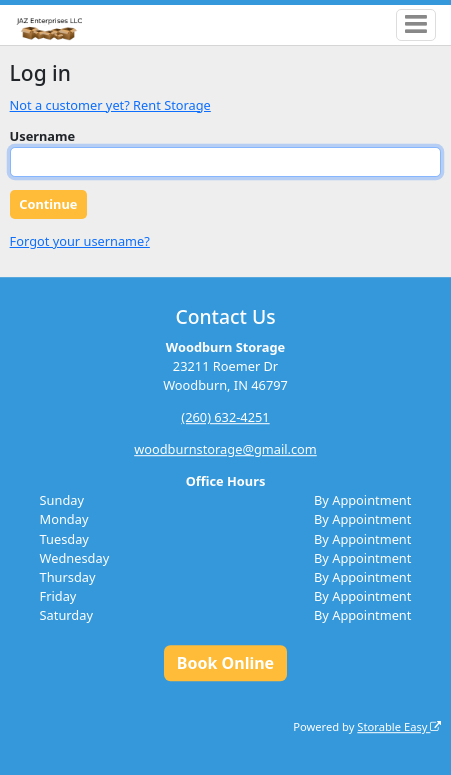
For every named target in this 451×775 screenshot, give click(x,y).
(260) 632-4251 (225, 417)
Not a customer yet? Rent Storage (110, 105)
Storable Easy (399, 726)
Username (43, 136)
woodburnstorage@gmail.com (225, 449)
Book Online (225, 663)
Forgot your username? (80, 241)
